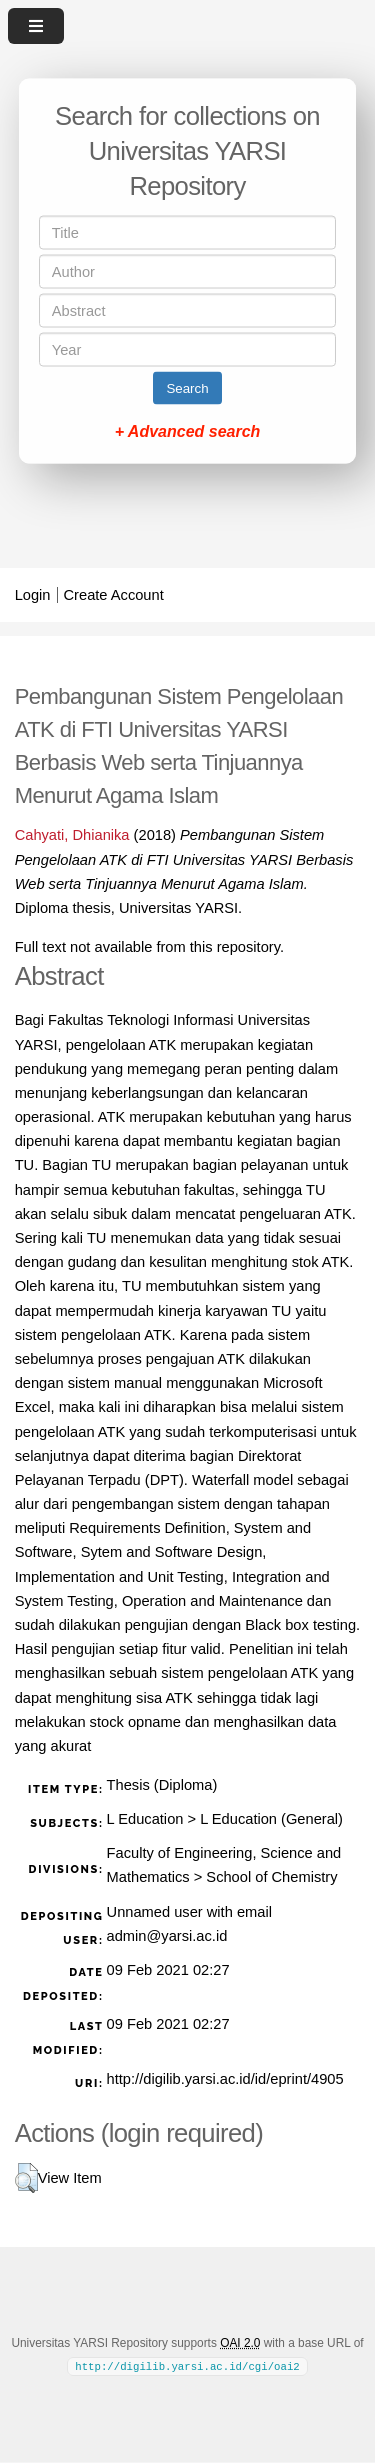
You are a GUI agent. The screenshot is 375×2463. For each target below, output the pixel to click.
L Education (145, 1819)
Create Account (114, 595)
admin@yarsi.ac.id (167, 1936)
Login (33, 595)
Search (187, 388)
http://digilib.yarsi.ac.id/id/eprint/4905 (225, 2079)
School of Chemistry (271, 1877)
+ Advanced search (188, 431)
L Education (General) (271, 1819)
